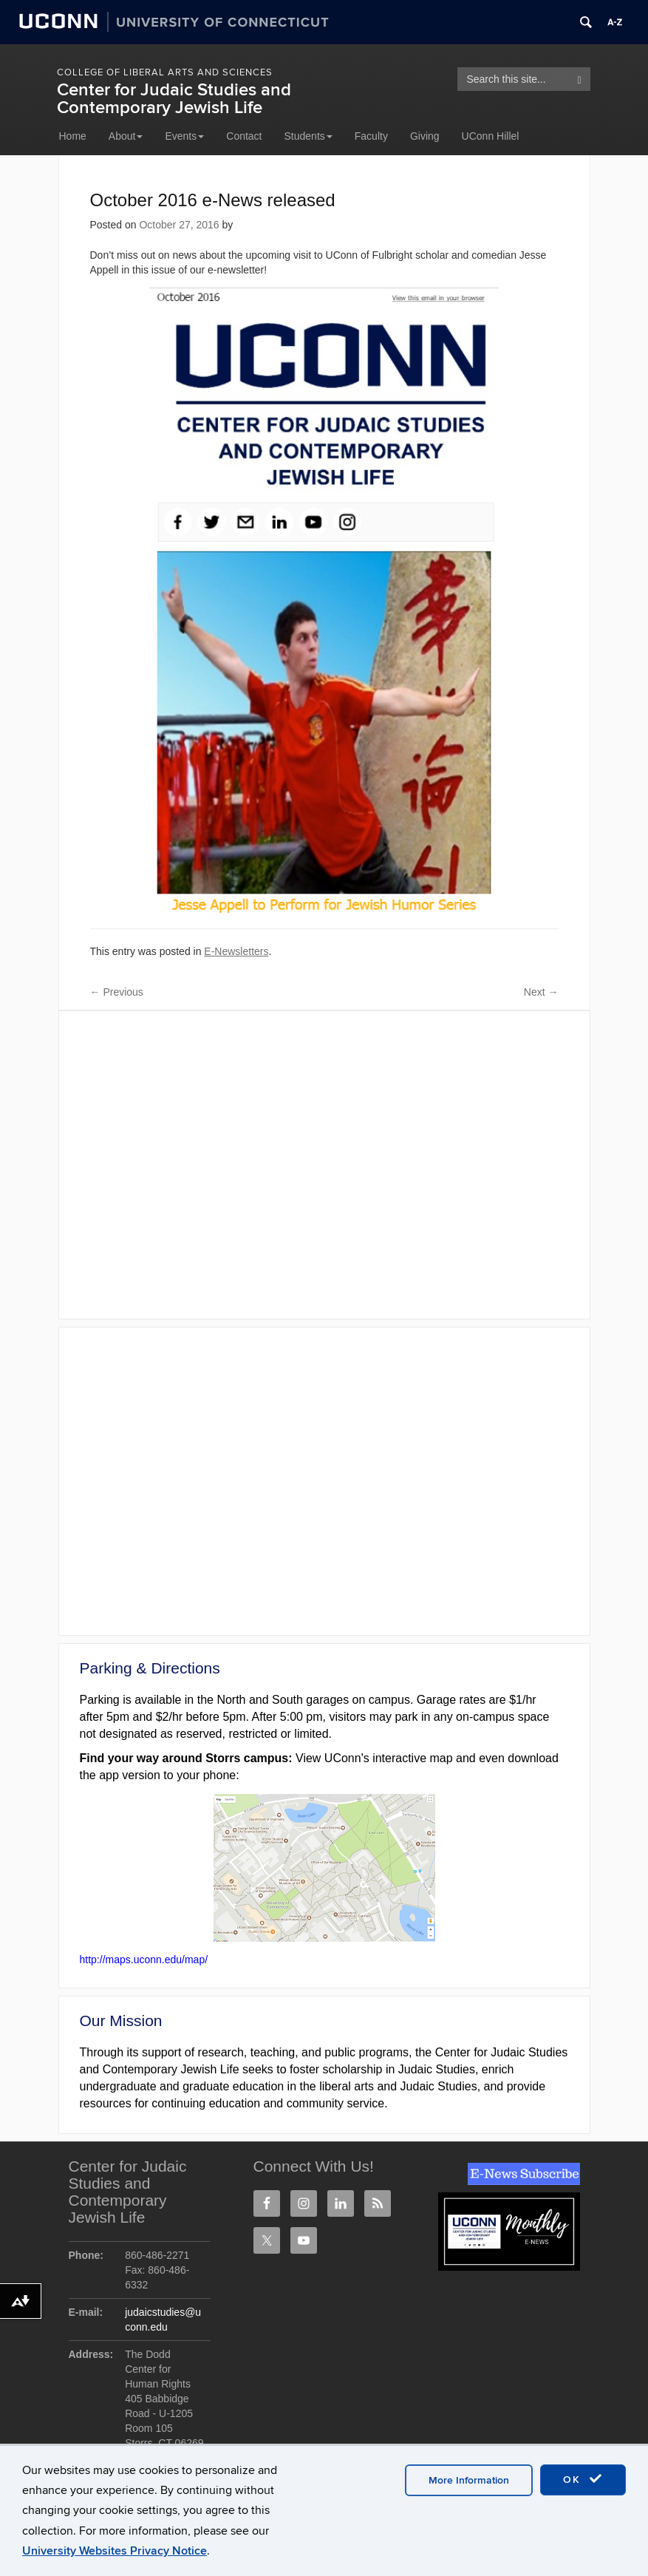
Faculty (371, 136)
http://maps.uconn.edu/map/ (144, 1959)
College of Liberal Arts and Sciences (165, 72)
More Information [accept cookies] (469, 2480)
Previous (116, 992)
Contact (244, 136)
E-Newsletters (236, 951)
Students (308, 136)
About (126, 136)
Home (72, 136)
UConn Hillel (490, 136)
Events (184, 136)
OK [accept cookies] (583, 2479)
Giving (425, 136)
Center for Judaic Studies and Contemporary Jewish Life (174, 98)
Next (541, 992)
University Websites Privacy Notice (114, 2550)
